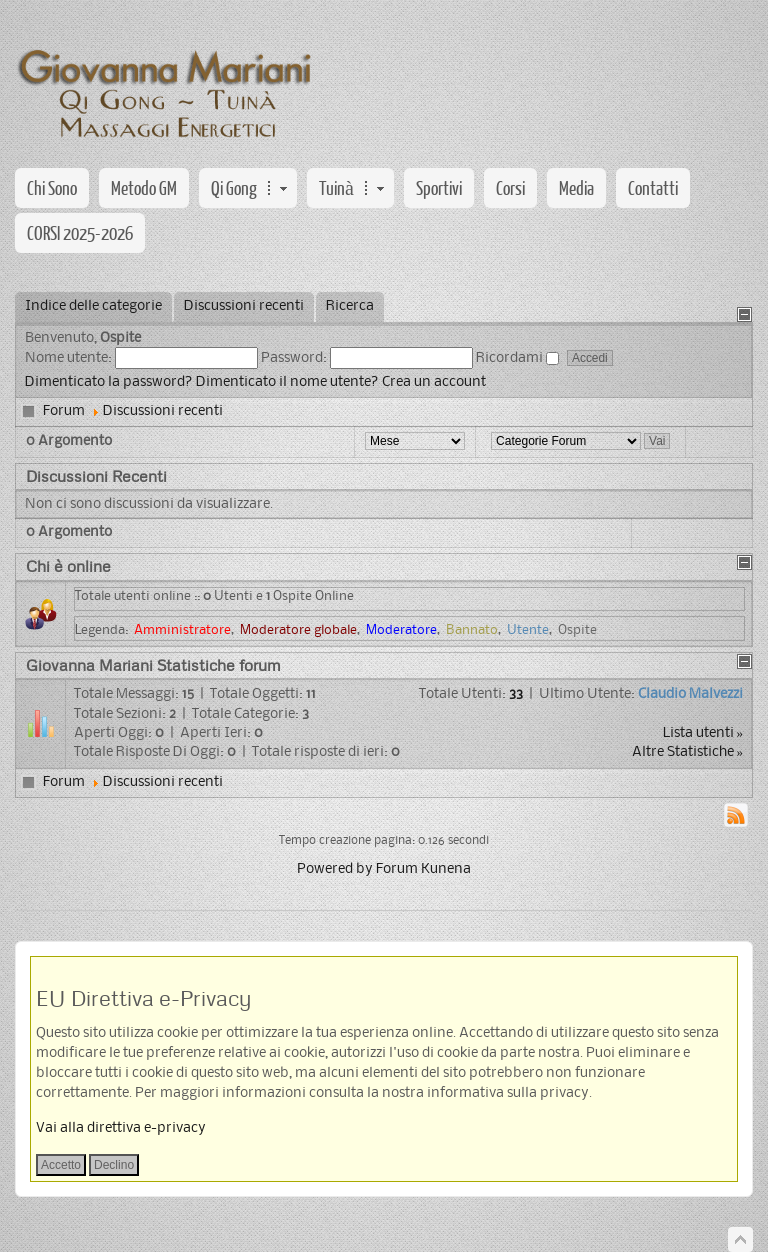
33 (516, 694)
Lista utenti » (703, 733)
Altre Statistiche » (688, 752)
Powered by (335, 869)
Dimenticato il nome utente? (287, 382)
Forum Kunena (423, 869)
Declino (114, 1165)
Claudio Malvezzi (690, 694)
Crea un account (434, 382)
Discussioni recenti (163, 411)
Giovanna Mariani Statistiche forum (153, 665)
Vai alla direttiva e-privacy (121, 1128)
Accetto (61, 1165)
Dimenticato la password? (109, 382)
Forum (64, 411)
